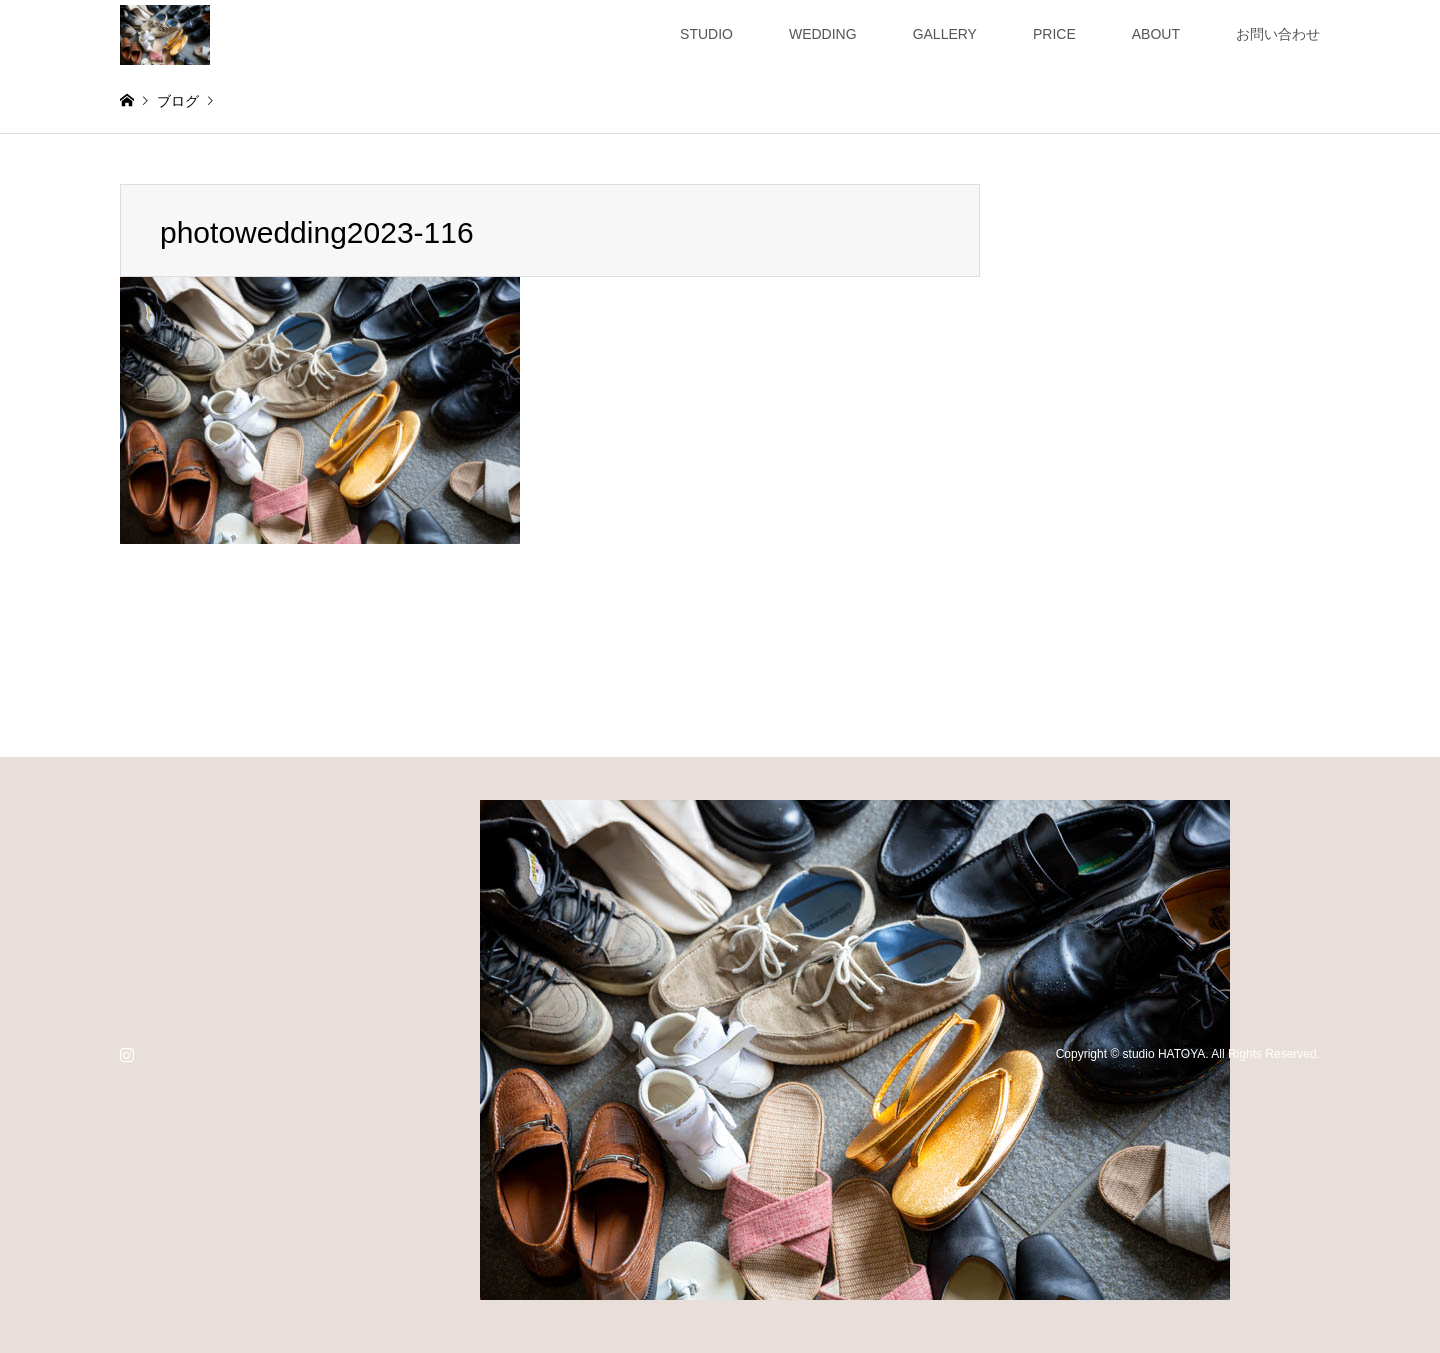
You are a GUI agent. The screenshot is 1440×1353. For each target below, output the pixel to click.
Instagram (127, 1054)
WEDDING (823, 34)
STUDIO (706, 34)
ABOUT (1156, 34)
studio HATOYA (1164, 1054)
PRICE (1054, 34)
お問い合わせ (1278, 34)
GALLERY (945, 34)
